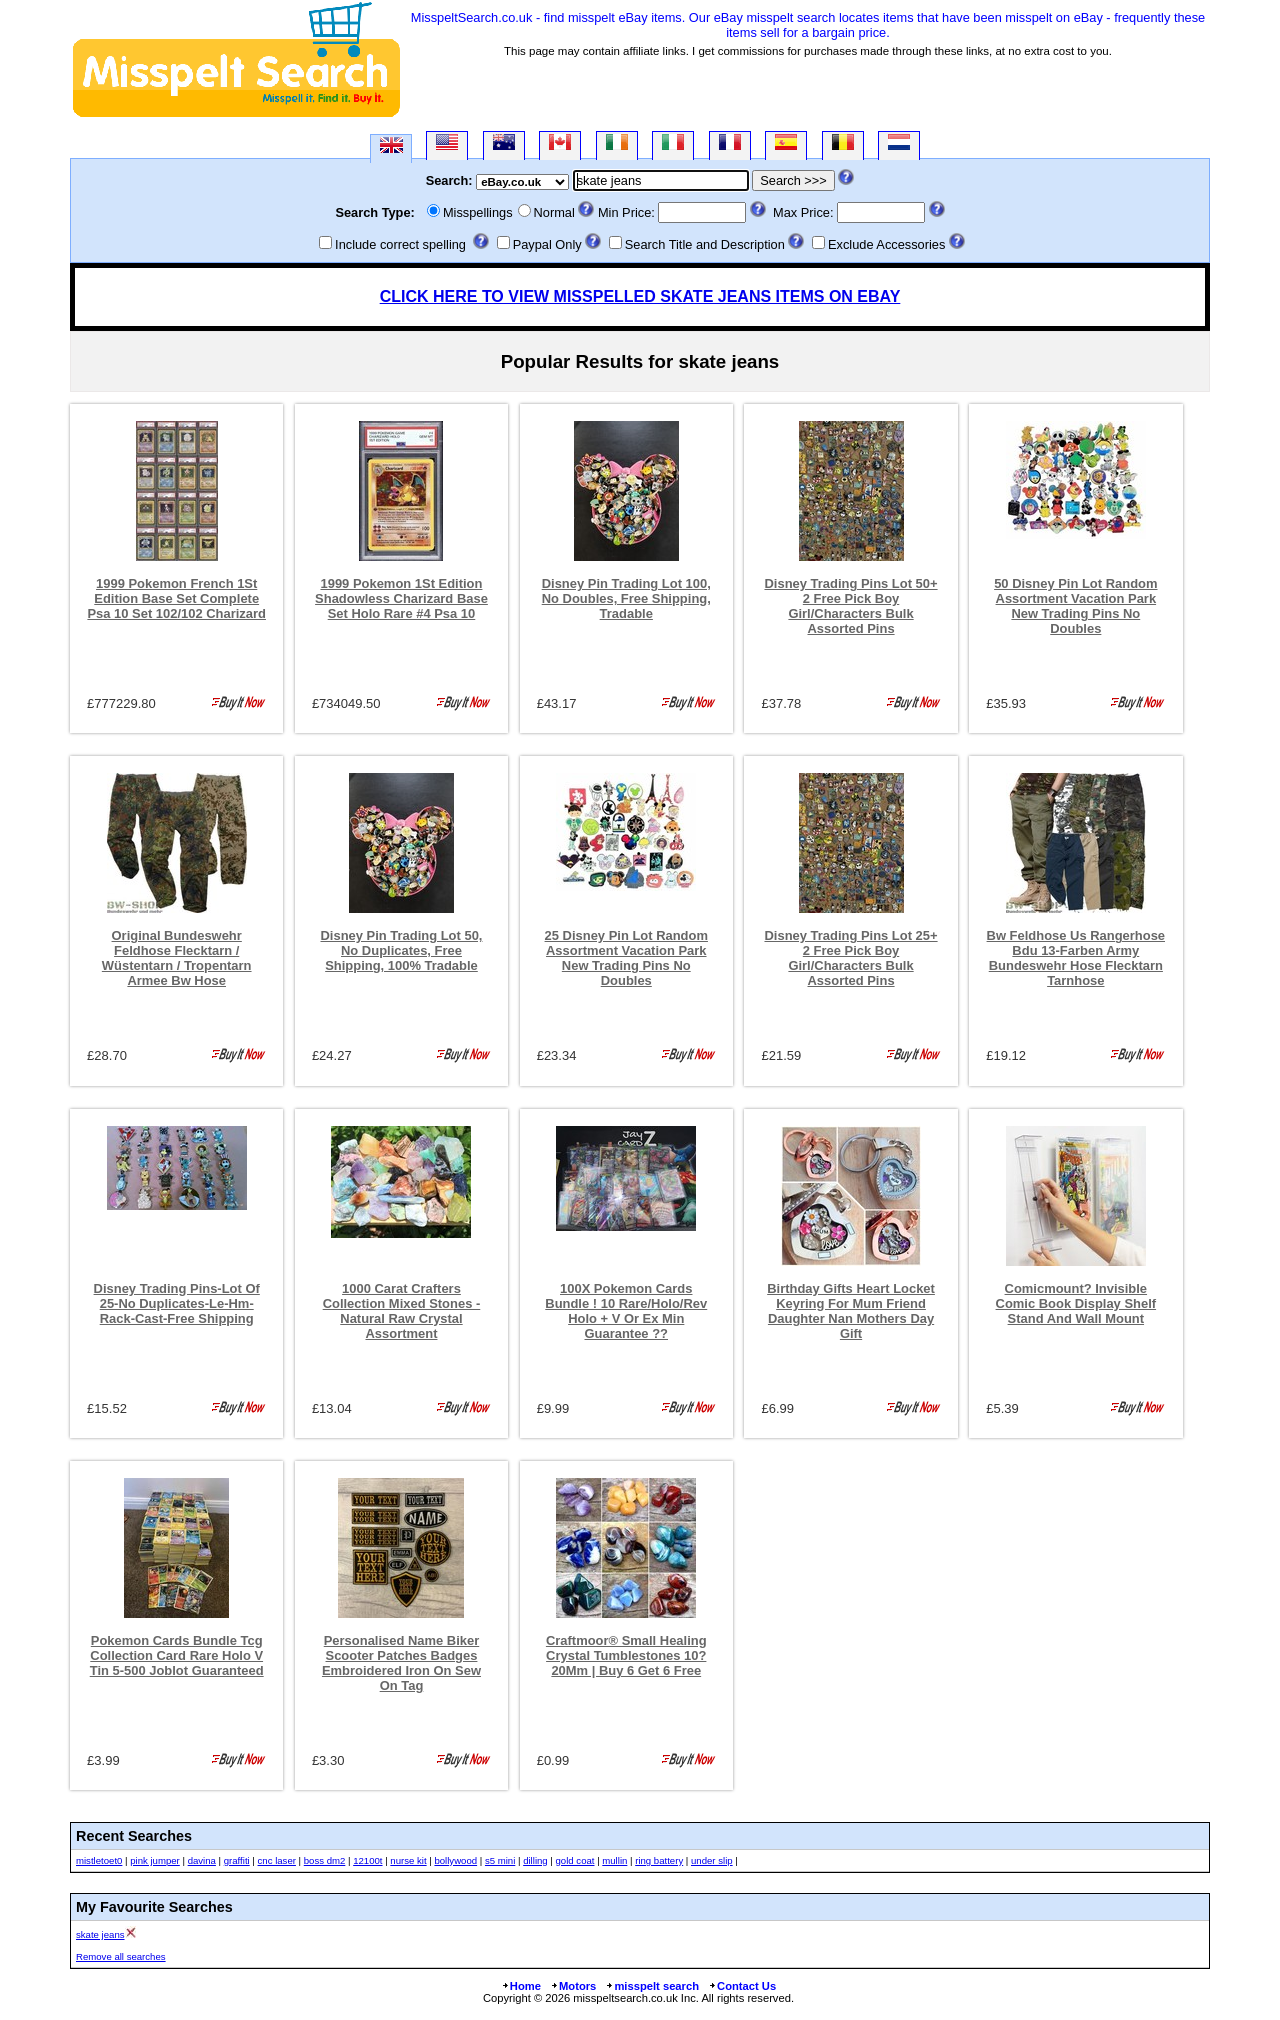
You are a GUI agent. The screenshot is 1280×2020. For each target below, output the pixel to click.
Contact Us (742, 1986)
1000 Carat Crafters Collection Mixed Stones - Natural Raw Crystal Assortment (402, 1311)
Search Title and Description (705, 244)
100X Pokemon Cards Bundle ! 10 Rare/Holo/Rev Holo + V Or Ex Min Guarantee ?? (626, 1311)
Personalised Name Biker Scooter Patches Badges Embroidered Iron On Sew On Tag (401, 1663)
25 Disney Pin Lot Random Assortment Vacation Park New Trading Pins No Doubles (626, 958)
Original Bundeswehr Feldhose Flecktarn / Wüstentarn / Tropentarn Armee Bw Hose (177, 958)
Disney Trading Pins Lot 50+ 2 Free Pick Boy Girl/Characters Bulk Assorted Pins (850, 606)
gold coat (575, 1860)
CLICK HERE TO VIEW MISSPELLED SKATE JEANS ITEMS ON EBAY (640, 296)
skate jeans (100, 1934)
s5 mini (500, 1860)
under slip (712, 1860)
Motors (573, 1986)
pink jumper (155, 1860)
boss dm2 (325, 1860)
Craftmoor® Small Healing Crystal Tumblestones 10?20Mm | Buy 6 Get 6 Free (626, 1655)
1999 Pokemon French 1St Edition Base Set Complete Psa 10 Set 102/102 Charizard (176, 598)
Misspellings (478, 212)
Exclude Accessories (886, 244)
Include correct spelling (400, 244)
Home (521, 1986)
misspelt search (652, 1986)
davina (202, 1860)
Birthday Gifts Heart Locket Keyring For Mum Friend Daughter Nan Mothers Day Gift (851, 1311)
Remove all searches (121, 1956)
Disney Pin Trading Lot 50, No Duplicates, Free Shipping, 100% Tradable (402, 950)
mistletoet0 (99, 1860)
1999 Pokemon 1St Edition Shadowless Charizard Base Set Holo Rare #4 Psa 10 (401, 598)
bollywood (455, 1860)
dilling (535, 1860)
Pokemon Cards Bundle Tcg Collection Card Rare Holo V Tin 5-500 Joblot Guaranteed (177, 1655)
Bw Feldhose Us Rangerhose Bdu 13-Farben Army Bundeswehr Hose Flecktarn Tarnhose (1076, 958)
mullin (614, 1860)
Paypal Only (547, 244)
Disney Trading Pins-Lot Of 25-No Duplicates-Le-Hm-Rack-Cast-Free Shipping (177, 1303)
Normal (554, 212)
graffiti (237, 1860)
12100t (367, 1860)
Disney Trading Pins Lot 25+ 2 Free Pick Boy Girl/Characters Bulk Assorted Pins (850, 958)
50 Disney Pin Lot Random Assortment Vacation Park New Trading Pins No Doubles (1075, 606)
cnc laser (277, 1860)
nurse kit (408, 1860)
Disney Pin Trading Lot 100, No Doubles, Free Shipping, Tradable (626, 598)
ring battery (659, 1860)
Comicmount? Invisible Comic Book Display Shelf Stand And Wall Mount (1076, 1303)
